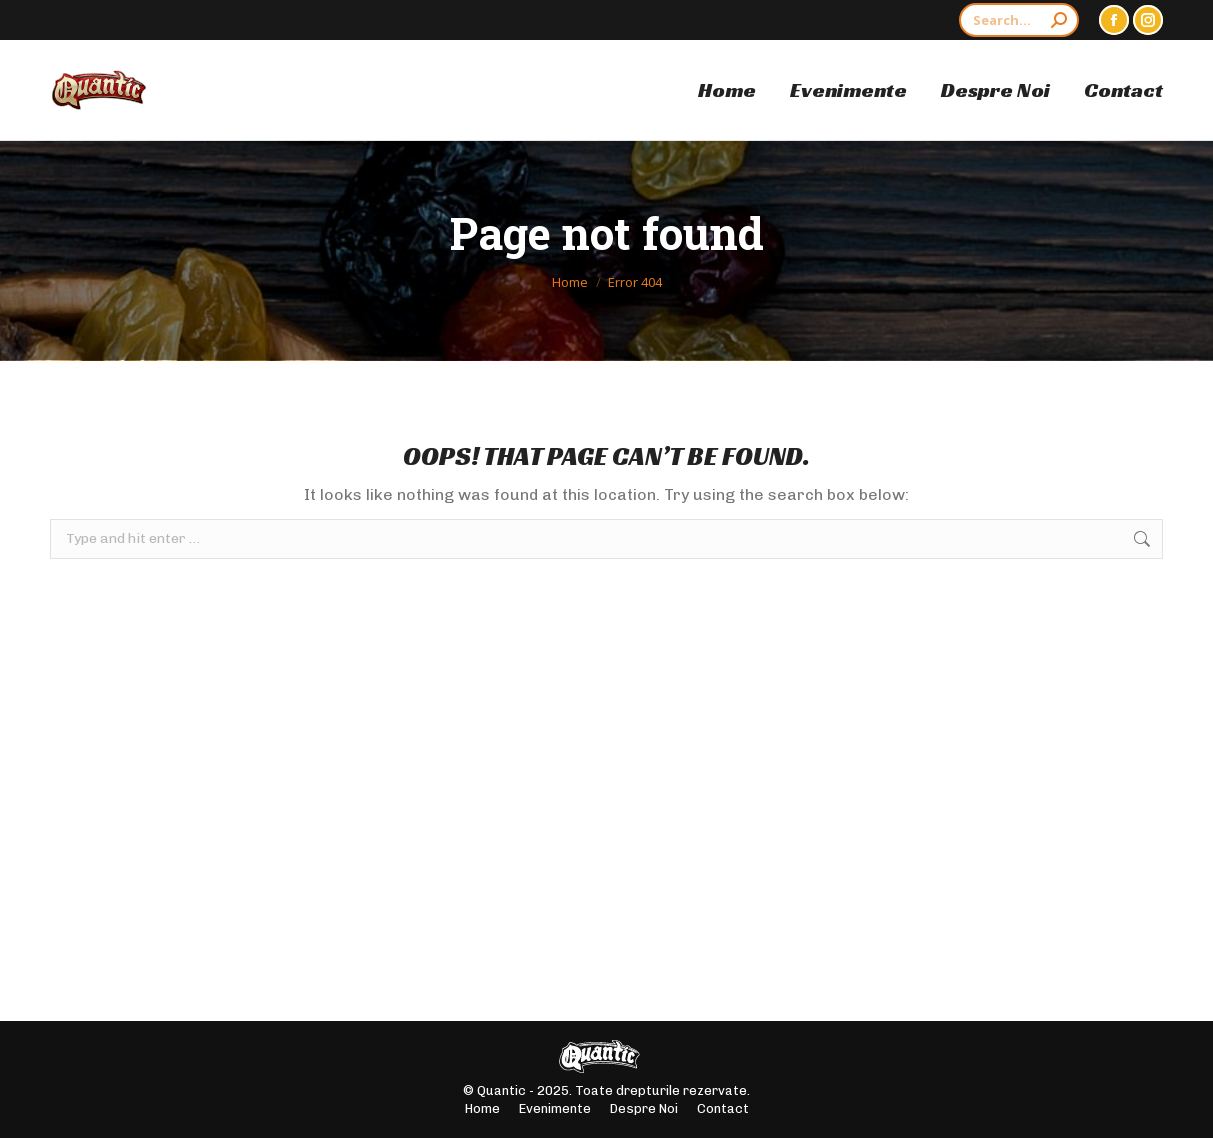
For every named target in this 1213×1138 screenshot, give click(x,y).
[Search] (1019, 20)
